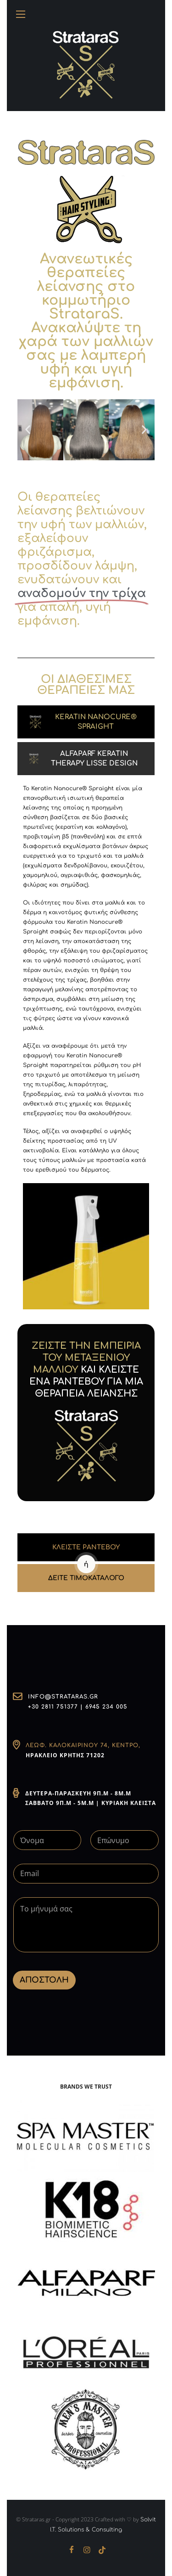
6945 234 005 (106, 1707)
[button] (27, 430)
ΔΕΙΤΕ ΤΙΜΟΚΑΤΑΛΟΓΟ (86, 1578)
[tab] (86, 721)
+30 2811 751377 (53, 1707)
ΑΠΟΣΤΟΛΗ (44, 1980)
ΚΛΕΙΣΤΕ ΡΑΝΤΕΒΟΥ (86, 1547)
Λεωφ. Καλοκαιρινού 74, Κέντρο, (83, 1745)
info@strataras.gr (63, 1696)
